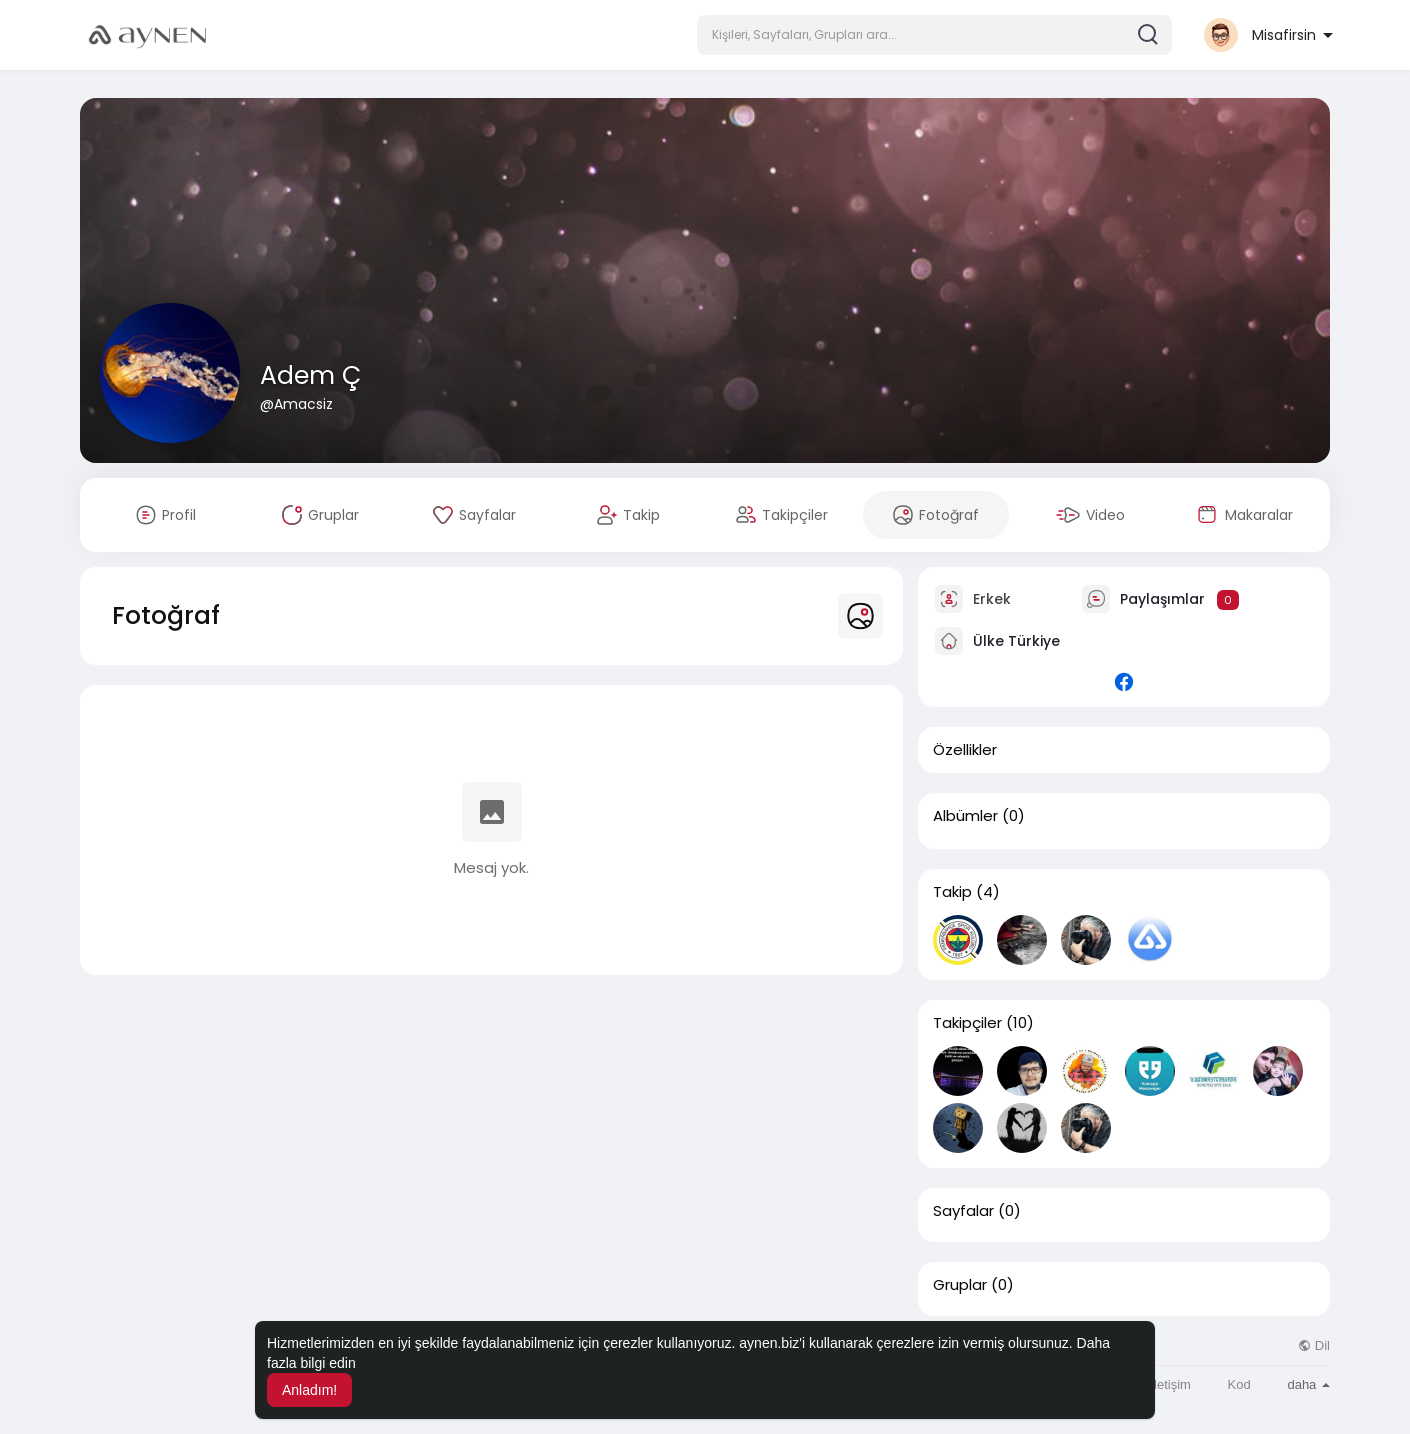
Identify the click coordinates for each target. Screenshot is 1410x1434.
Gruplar (960, 1285)
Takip (952, 892)
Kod (1239, 1384)
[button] (934, 35)
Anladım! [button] (309, 1390)
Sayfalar (963, 1211)
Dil (1314, 1345)
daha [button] (1308, 1384)
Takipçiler (967, 1023)
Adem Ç (310, 375)
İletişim (1170, 1384)
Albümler (965, 816)
